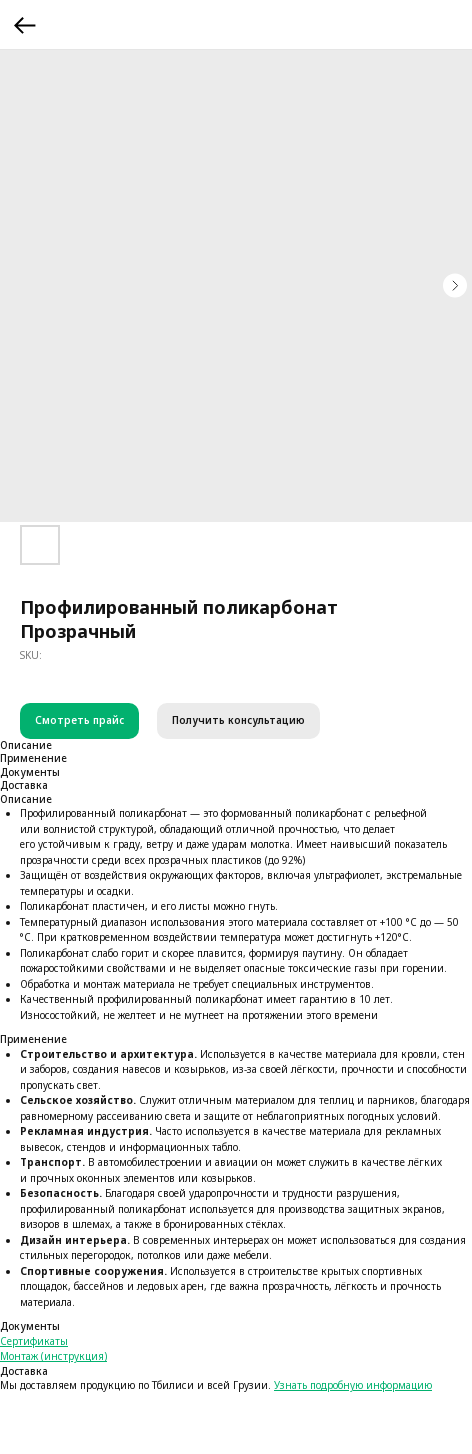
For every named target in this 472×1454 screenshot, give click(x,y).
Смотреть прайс (79, 720)
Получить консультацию (238, 720)
